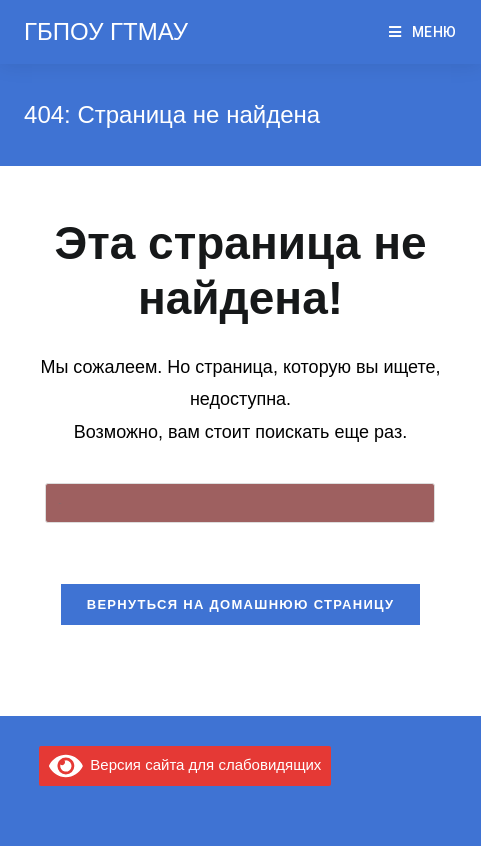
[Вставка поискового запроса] (240, 503)
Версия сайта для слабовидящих (185, 764)
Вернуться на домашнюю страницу (241, 604)
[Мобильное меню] (423, 32)
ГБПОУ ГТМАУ (106, 31)
